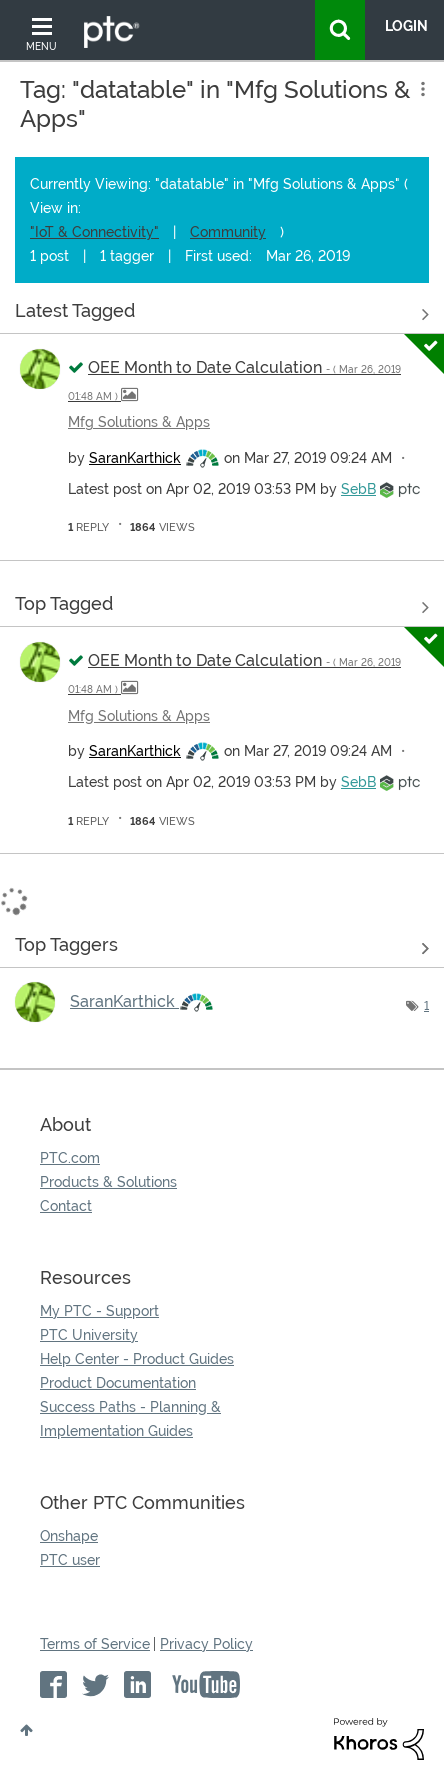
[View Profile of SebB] (358, 489)
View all (222, 315)
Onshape (69, 1536)
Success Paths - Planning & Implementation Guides (130, 1419)
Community (228, 232)
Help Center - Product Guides (137, 1359)
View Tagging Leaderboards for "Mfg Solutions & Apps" (222, 949)
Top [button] (26, 1730)
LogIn (406, 26)
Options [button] (421, 89)
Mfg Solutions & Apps (139, 422)
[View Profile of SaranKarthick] (135, 458)
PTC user (70, 1560)
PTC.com (70, 1158)
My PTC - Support (99, 1311)
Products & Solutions (108, 1182)
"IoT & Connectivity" (94, 232)
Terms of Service (95, 1644)
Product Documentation (118, 1383)
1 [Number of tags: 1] (426, 1006)
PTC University (89, 1335)
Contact (66, 1206)
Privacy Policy (206, 1644)
